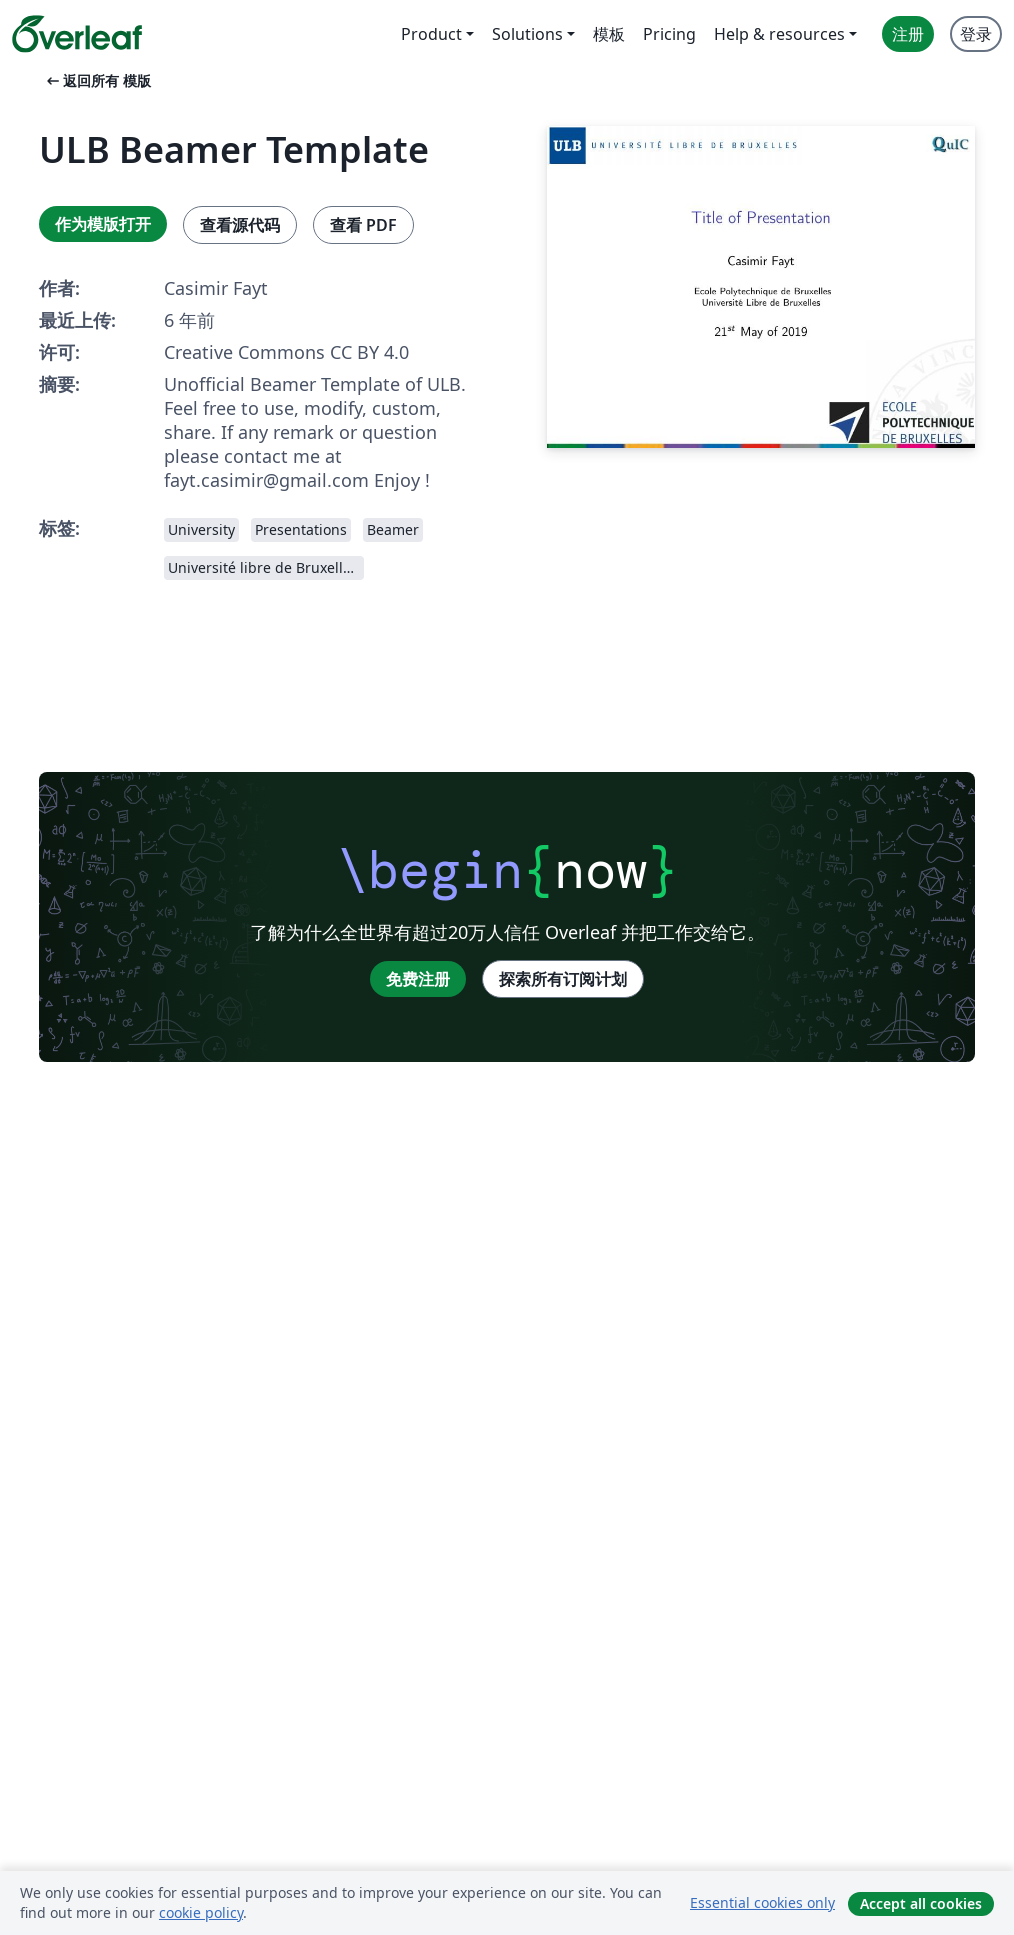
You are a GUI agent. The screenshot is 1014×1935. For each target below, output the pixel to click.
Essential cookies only (762, 1902)
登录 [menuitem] (976, 34)
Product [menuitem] (431, 34)
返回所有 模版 (97, 80)
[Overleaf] (77, 34)
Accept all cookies (921, 1903)
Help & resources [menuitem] (779, 34)
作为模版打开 (103, 224)
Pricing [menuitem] (669, 34)
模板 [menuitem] (609, 34)
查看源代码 (240, 225)
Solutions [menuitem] (527, 34)
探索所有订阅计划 (563, 979)
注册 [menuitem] (908, 34)
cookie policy (201, 1912)
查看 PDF (363, 225)
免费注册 (418, 979)
